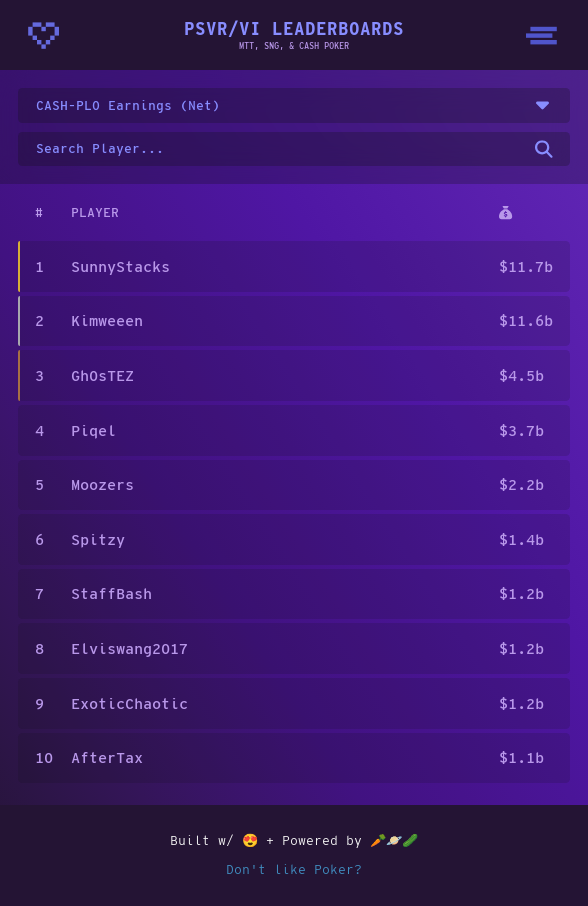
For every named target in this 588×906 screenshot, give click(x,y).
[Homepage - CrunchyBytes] (43, 35)
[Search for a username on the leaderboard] (294, 149)
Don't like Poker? (294, 869)
